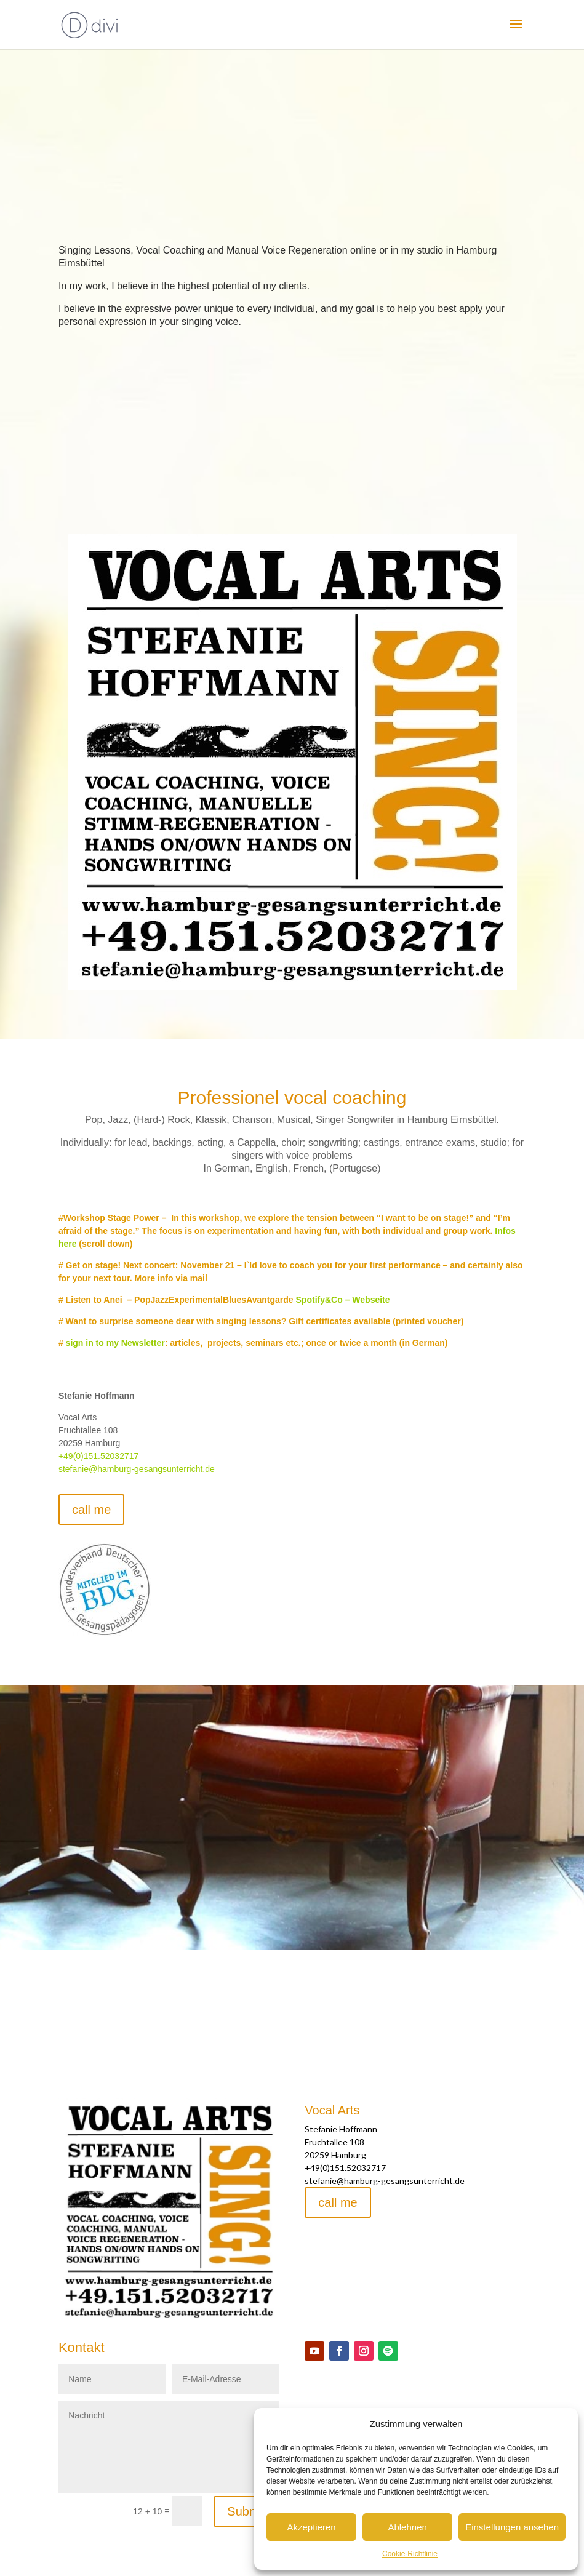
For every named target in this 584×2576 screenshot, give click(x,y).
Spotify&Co (319, 1300)
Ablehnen (407, 2527)
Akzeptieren (311, 2527)
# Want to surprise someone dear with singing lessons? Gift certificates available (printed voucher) (260, 1321)
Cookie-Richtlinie (410, 2554)
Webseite (371, 1300)
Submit (246, 2511)
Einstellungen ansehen (512, 2527)
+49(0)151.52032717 (98, 1456)
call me (91, 1509)
